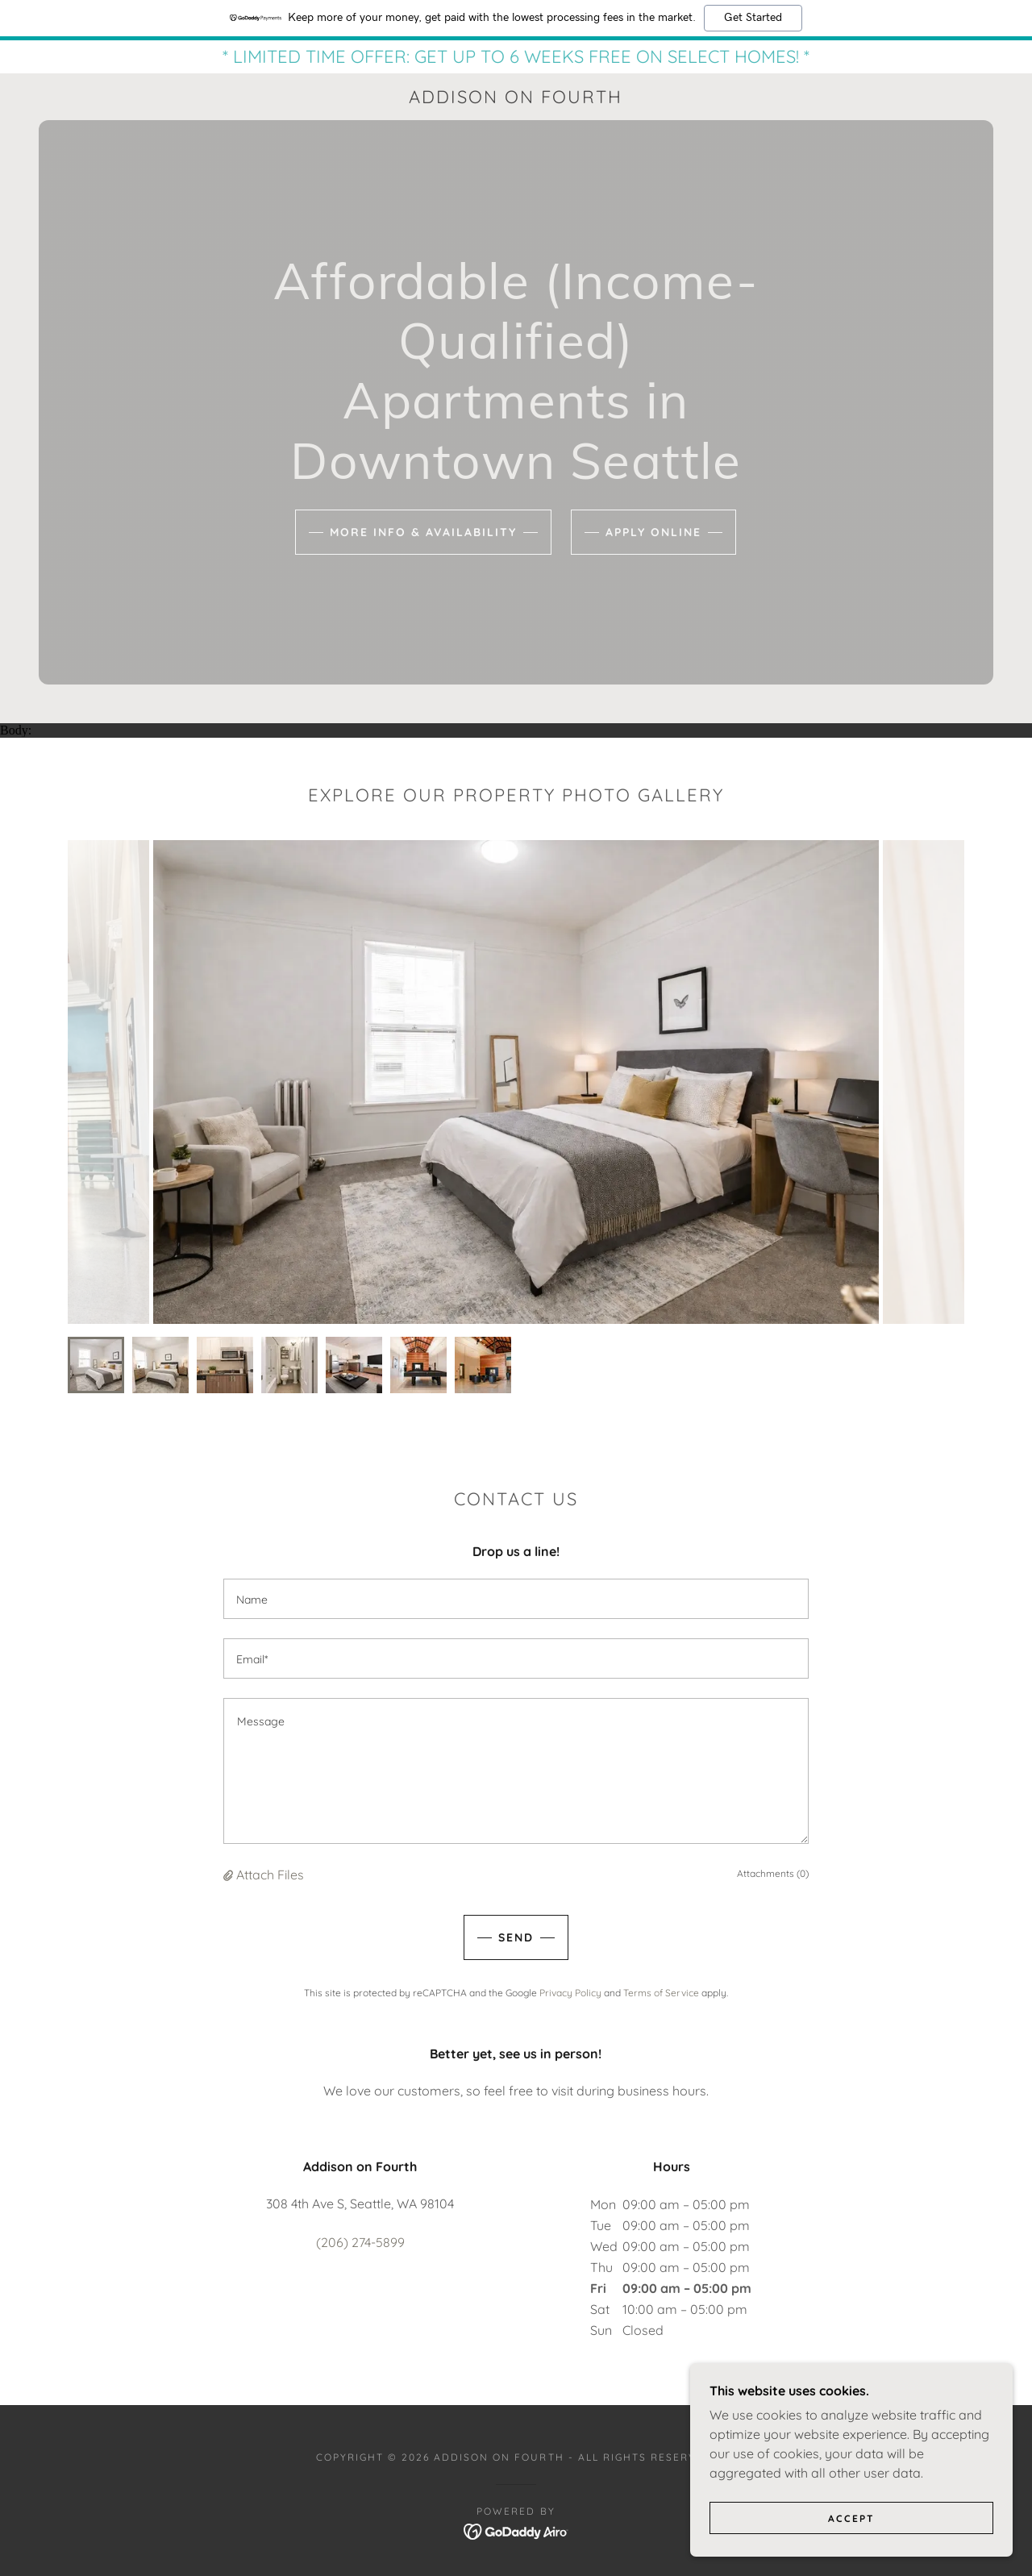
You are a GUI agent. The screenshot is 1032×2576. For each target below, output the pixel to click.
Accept (851, 2518)
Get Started (753, 17)
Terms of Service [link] (661, 1992)
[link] (516, 98)
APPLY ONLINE (653, 532)
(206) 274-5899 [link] (360, 2241)
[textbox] (515, 1598)
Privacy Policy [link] (570, 1992)
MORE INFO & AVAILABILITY (423, 532)
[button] (229, 1874)
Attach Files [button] (270, 1874)
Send (516, 1936)
